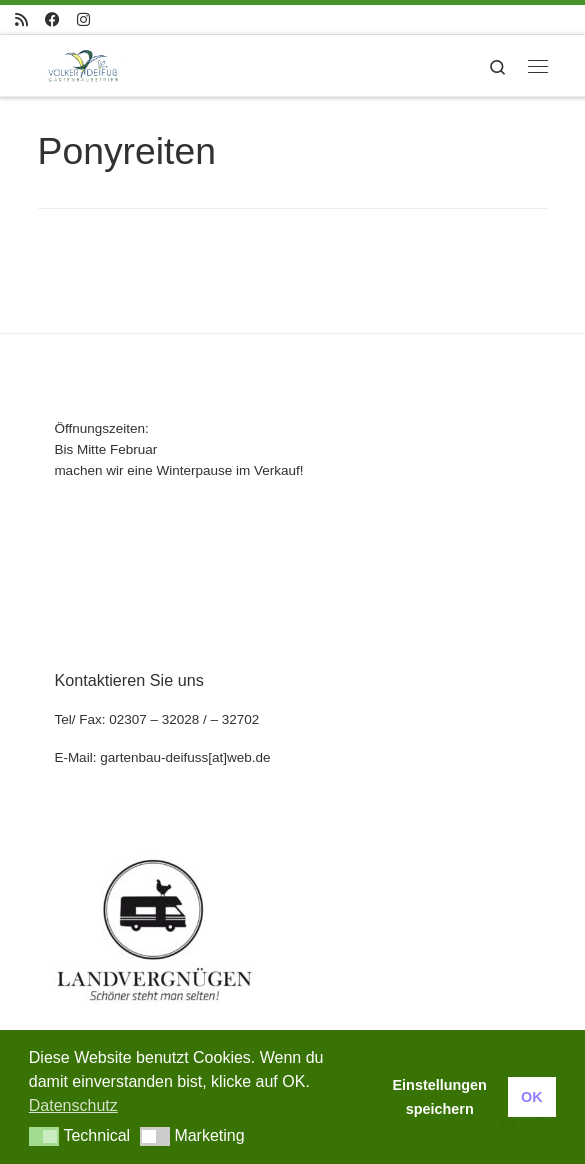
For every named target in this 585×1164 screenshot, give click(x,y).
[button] (44, 1136)
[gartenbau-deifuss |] (83, 63)
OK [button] (532, 1097)
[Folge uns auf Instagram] (83, 19)
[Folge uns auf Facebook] (52, 19)
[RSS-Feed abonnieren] (21, 19)
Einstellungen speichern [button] (440, 1097)
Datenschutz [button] (73, 1105)
